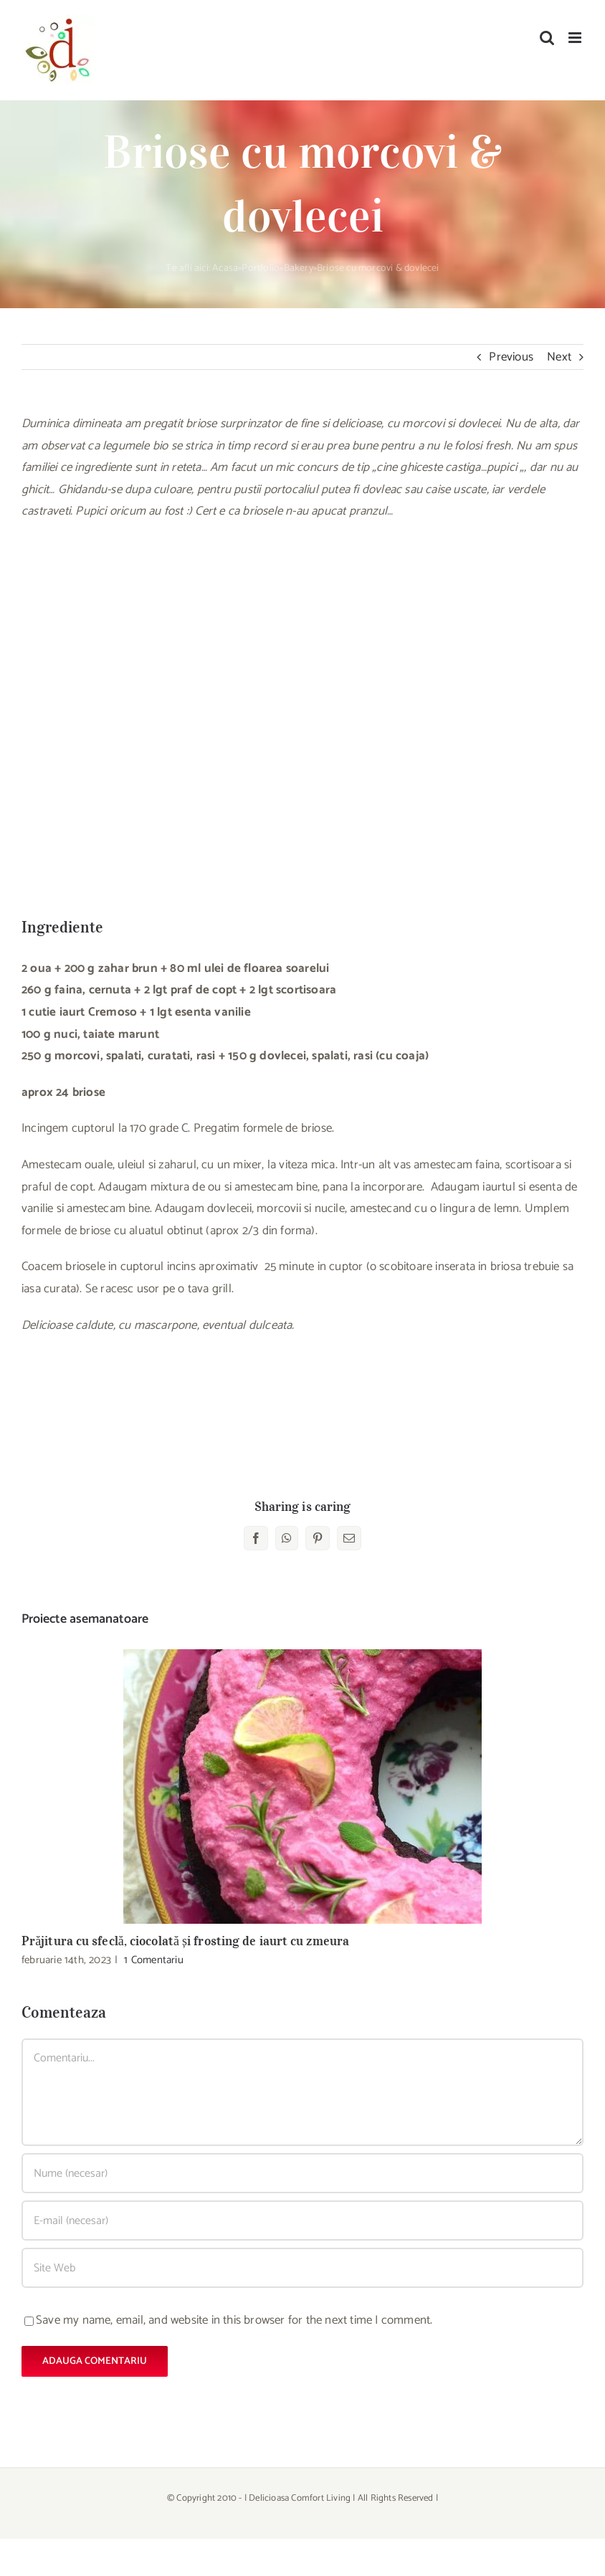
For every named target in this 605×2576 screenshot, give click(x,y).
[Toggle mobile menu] (575, 37)
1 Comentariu (153, 1960)
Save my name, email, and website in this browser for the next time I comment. (234, 2320)
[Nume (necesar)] (302, 2173)
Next (559, 357)
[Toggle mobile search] (547, 37)
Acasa (225, 268)
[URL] (302, 2268)
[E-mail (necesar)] (302, 2220)
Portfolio (261, 268)
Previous (511, 357)
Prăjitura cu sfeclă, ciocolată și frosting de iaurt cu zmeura (185, 1941)
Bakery (298, 268)
